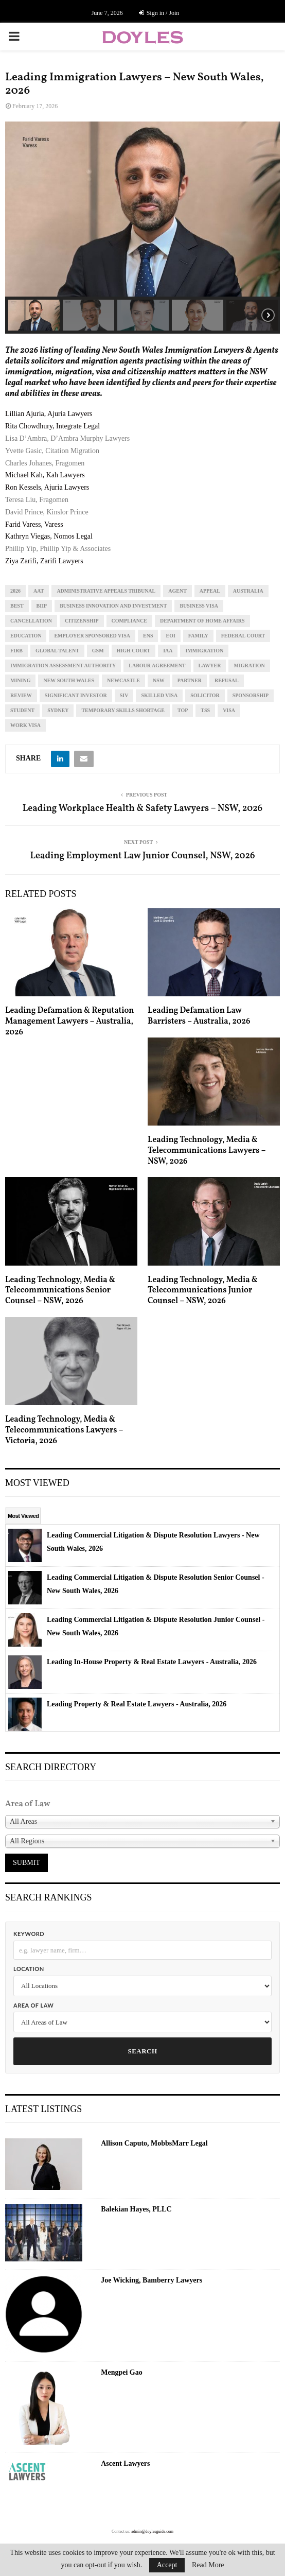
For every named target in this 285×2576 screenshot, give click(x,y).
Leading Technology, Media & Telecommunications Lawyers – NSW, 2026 (206, 1150)
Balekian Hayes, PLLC (136, 2209)
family (198, 635)
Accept (167, 2565)
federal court (243, 635)
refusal (227, 680)
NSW (159, 680)
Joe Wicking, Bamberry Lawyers (151, 2280)
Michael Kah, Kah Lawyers (45, 475)
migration (249, 665)
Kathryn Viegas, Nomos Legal (49, 536)
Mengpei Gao (121, 2372)
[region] (142, 228)
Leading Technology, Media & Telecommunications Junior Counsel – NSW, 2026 (203, 1290)
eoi (170, 635)
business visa (199, 606)
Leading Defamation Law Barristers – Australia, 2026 (199, 1016)
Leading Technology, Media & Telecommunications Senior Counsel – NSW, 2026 (60, 1290)
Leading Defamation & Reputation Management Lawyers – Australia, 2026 (69, 1021)
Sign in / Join (159, 12)
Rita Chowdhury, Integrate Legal (52, 426)
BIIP (42, 606)
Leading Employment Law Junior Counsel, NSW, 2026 (142, 856)
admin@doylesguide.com (152, 2531)
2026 (15, 591)
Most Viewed (23, 1516)
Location (28, 1968)
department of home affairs (202, 621)
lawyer (210, 665)
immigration (204, 650)
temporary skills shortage (123, 710)
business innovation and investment (113, 606)
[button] (34, 315)
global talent (57, 650)
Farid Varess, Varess (34, 524)
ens (148, 635)
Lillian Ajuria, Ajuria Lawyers (49, 414)
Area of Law (33, 2005)
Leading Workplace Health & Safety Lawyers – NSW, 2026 (142, 808)
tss (205, 710)
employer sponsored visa (92, 635)
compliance (129, 621)
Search (142, 2051)
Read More (208, 2565)
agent (177, 591)
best (17, 606)
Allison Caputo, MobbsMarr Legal (154, 2143)
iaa (167, 650)
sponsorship (251, 695)
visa (229, 710)
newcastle (123, 680)
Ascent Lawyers (125, 2463)
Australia (248, 591)
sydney (57, 710)
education (25, 635)
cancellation (31, 621)
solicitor (205, 695)
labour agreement (157, 665)
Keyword (28, 1933)
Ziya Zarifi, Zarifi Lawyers (44, 561)
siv (124, 695)
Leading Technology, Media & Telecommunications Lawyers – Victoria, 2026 (64, 1430)
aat (38, 591)
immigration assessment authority (63, 665)
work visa (25, 725)
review (21, 695)
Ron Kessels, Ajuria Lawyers (47, 487)
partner (189, 680)
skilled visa (159, 695)
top (182, 710)
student (22, 710)
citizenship (82, 621)
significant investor (76, 695)
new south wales (68, 680)
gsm (98, 650)
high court (134, 650)
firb (16, 650)
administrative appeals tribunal (106, 591)
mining (20, 680)
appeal (210, 591)
